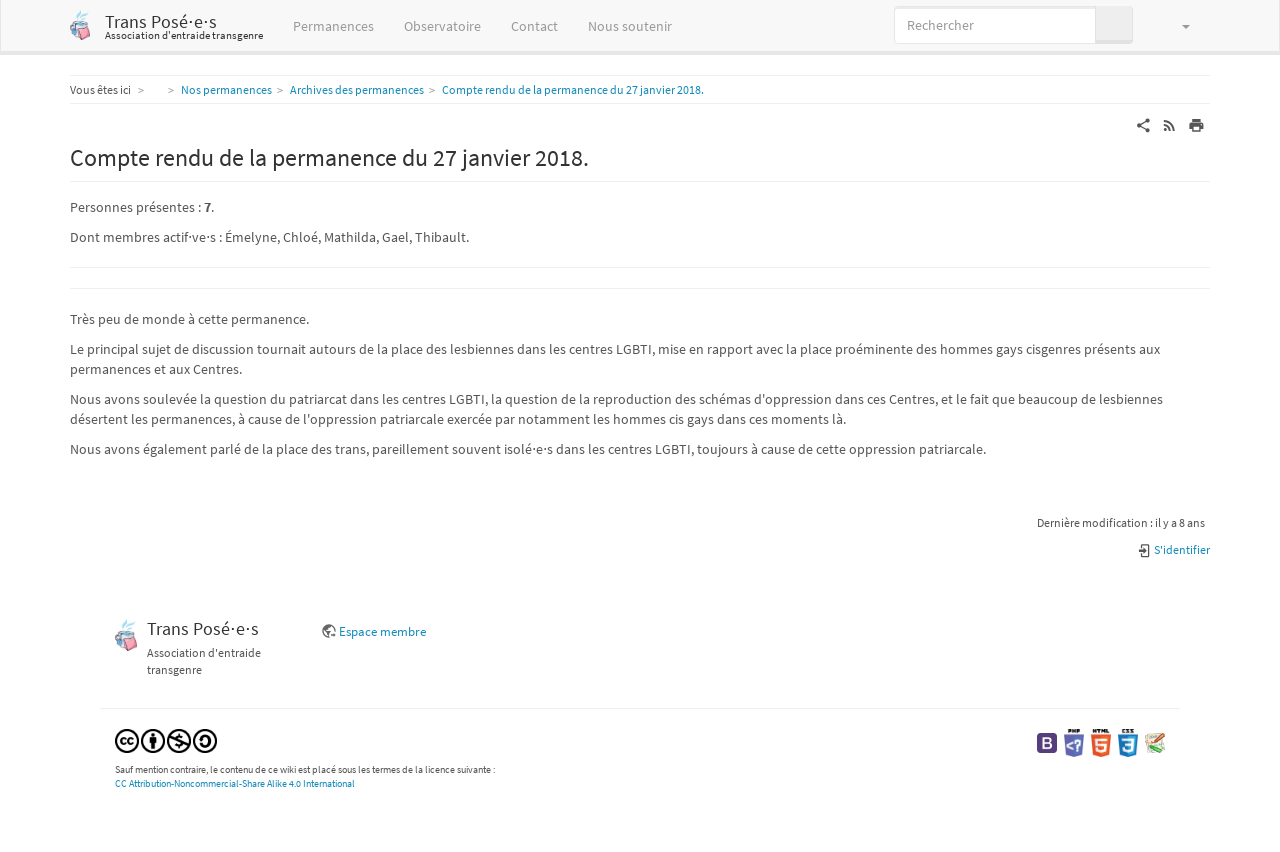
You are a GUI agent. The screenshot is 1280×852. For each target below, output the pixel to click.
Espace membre (382, 631)
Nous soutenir (630, 26)
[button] (1176, 25)
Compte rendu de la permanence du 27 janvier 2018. (573, 89)
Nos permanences (226, 89)
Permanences (333, 26)
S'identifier (1173, 549)
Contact (534, 26)
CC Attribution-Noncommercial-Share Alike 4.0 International (235, 783)
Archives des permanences (357, 89)
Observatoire (442, 26)
